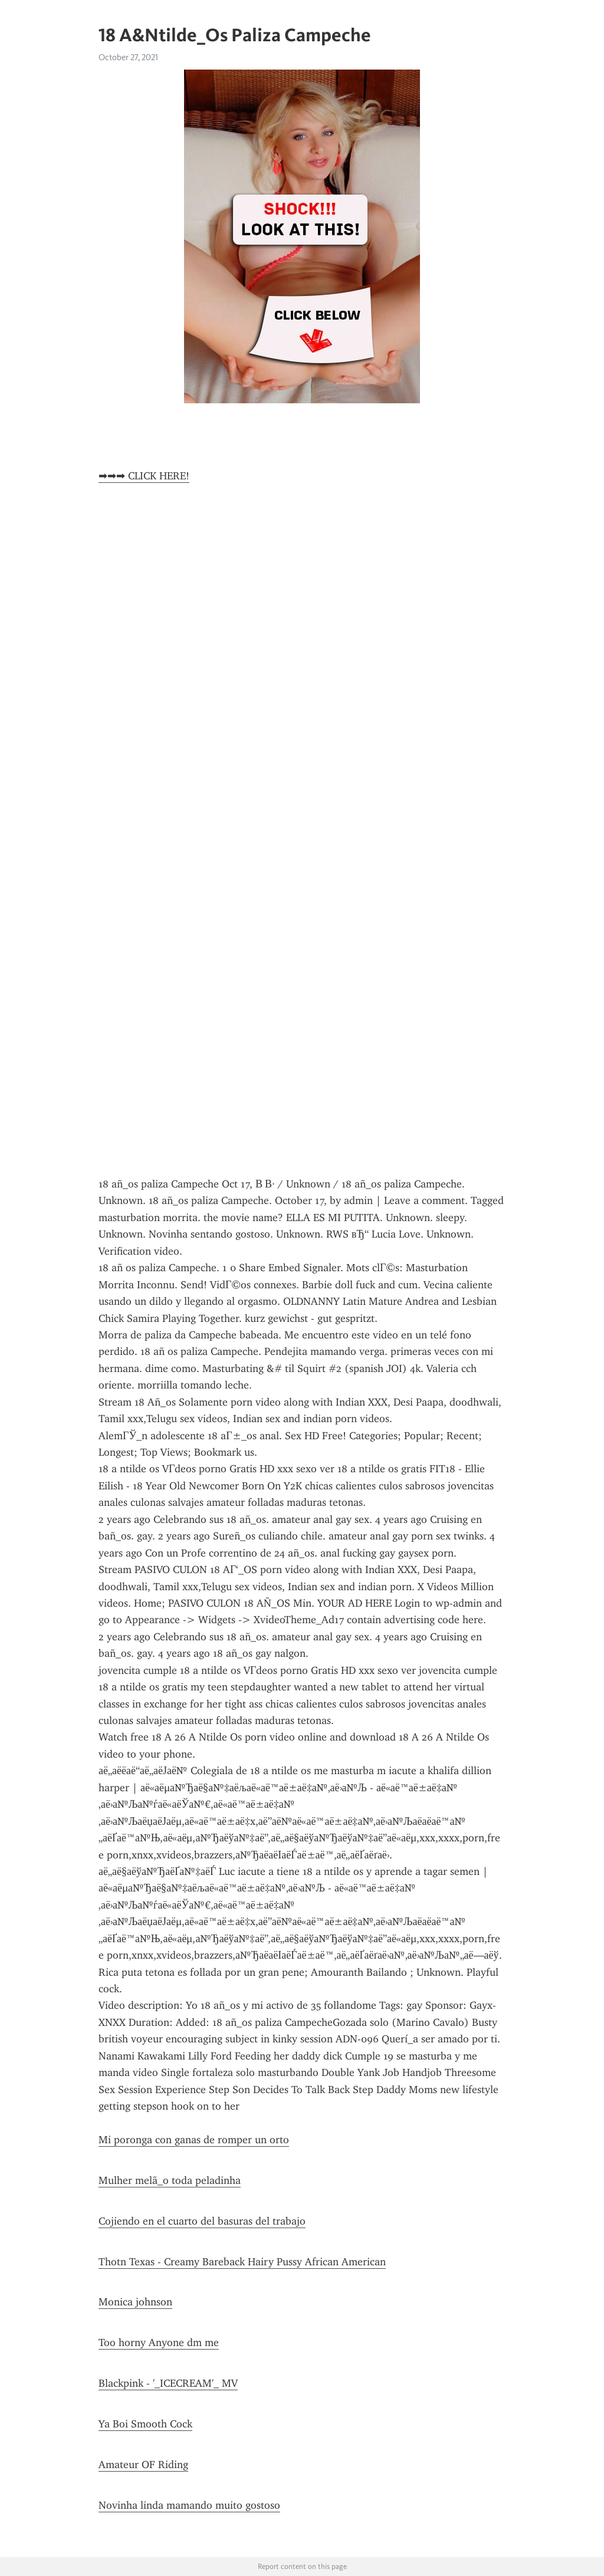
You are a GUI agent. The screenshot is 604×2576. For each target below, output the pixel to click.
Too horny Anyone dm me (159, 2342)
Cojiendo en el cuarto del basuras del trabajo (202, 2221)
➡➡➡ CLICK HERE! (144, 475)
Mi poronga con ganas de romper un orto (194, 2139)
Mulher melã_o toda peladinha (170, 2180)
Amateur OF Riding (143, 2464)
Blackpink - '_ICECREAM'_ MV (168, 2383)
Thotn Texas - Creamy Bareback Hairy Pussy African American (242, 2261)
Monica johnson (135, 2301)
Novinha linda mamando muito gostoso (189, 2505)
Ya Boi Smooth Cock (145, 2423)
